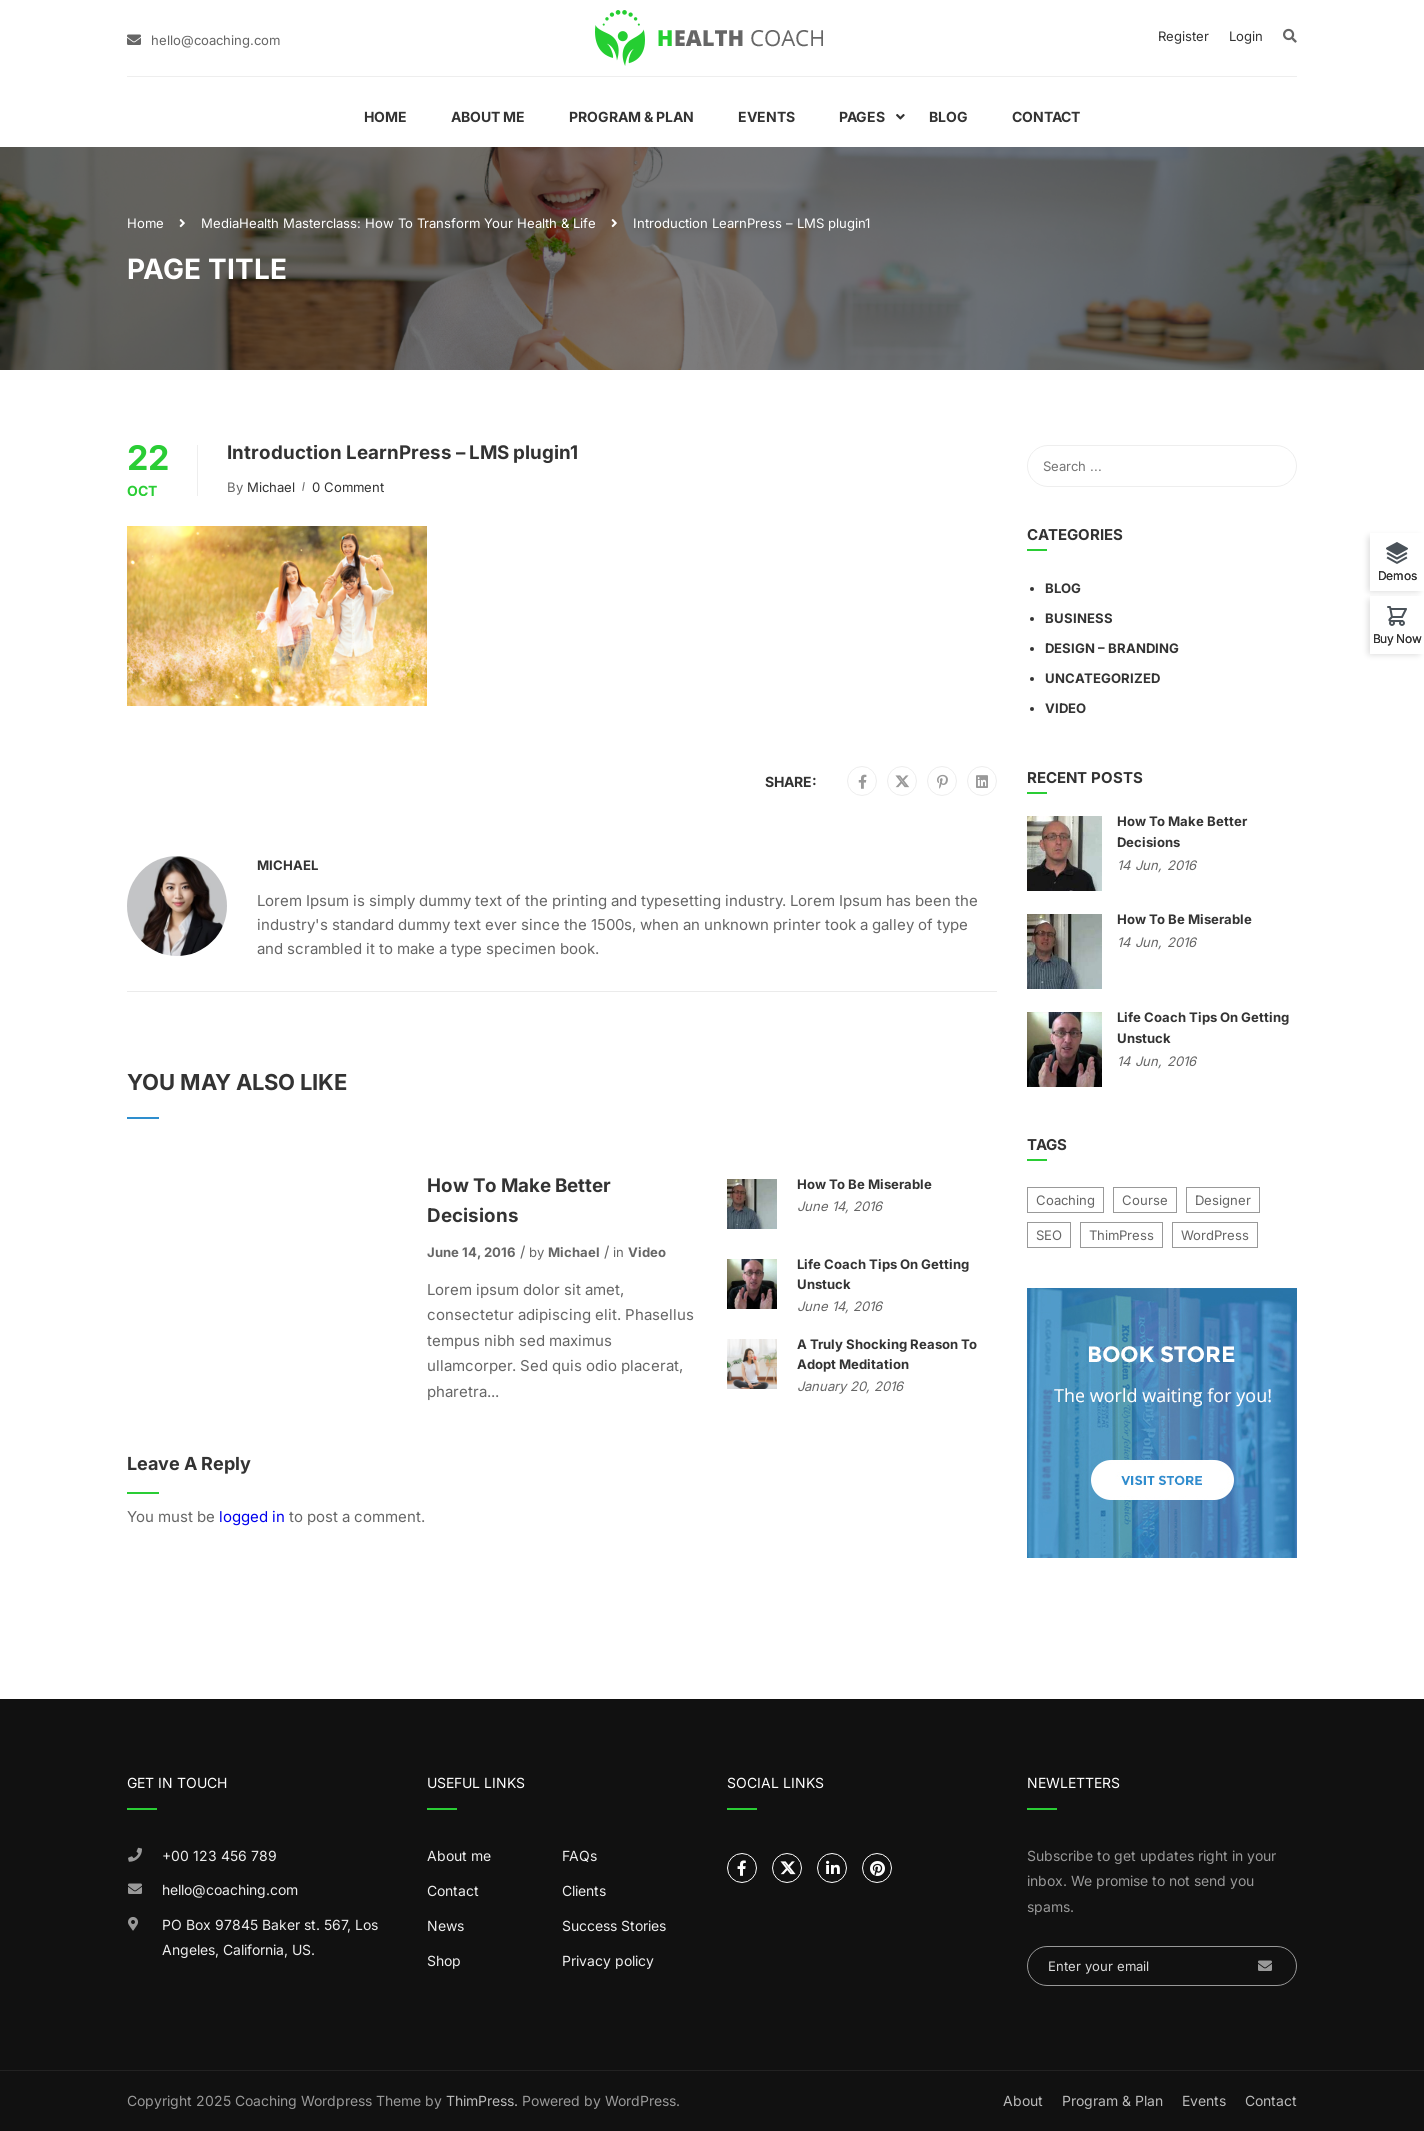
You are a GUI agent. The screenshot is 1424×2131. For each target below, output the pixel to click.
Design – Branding (1112, 648)
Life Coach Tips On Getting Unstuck (883, 1274)
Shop (444, 1960)
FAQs (579, 1855)
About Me (488, 116)
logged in (252, 1516)
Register (1183, 36)
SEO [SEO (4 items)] (1049, 1235)
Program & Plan (631, 116)
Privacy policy (608, 1960)
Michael (271, 487)
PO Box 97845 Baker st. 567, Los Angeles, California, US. (270, 1937)
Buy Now (1397, 638)
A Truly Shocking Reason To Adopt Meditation (887, 1354)
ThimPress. (482, 2100)
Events (766, 116)
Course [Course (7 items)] (1145, 1200)
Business (1079, 618)
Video (647, 1252)
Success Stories (614, 1925)
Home (385, 116)
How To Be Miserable (864, 1184)
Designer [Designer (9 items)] (1223, 1200)
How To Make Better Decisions (519, 1200)
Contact (1046, 116)
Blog (948, 116)
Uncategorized (1102, 678)
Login (1246, 36)
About (1023, 2100)
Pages (862, 116)
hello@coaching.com (215, 40)
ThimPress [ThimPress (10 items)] (1121, 1235)
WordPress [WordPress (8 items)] (1215, 1235)
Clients (584, 1890)
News (445, 1925)
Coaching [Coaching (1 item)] (1065, 1200)
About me (459, 1855)
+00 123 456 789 (219, 1855)
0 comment (348, 487)
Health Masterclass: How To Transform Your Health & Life (417, 223)
